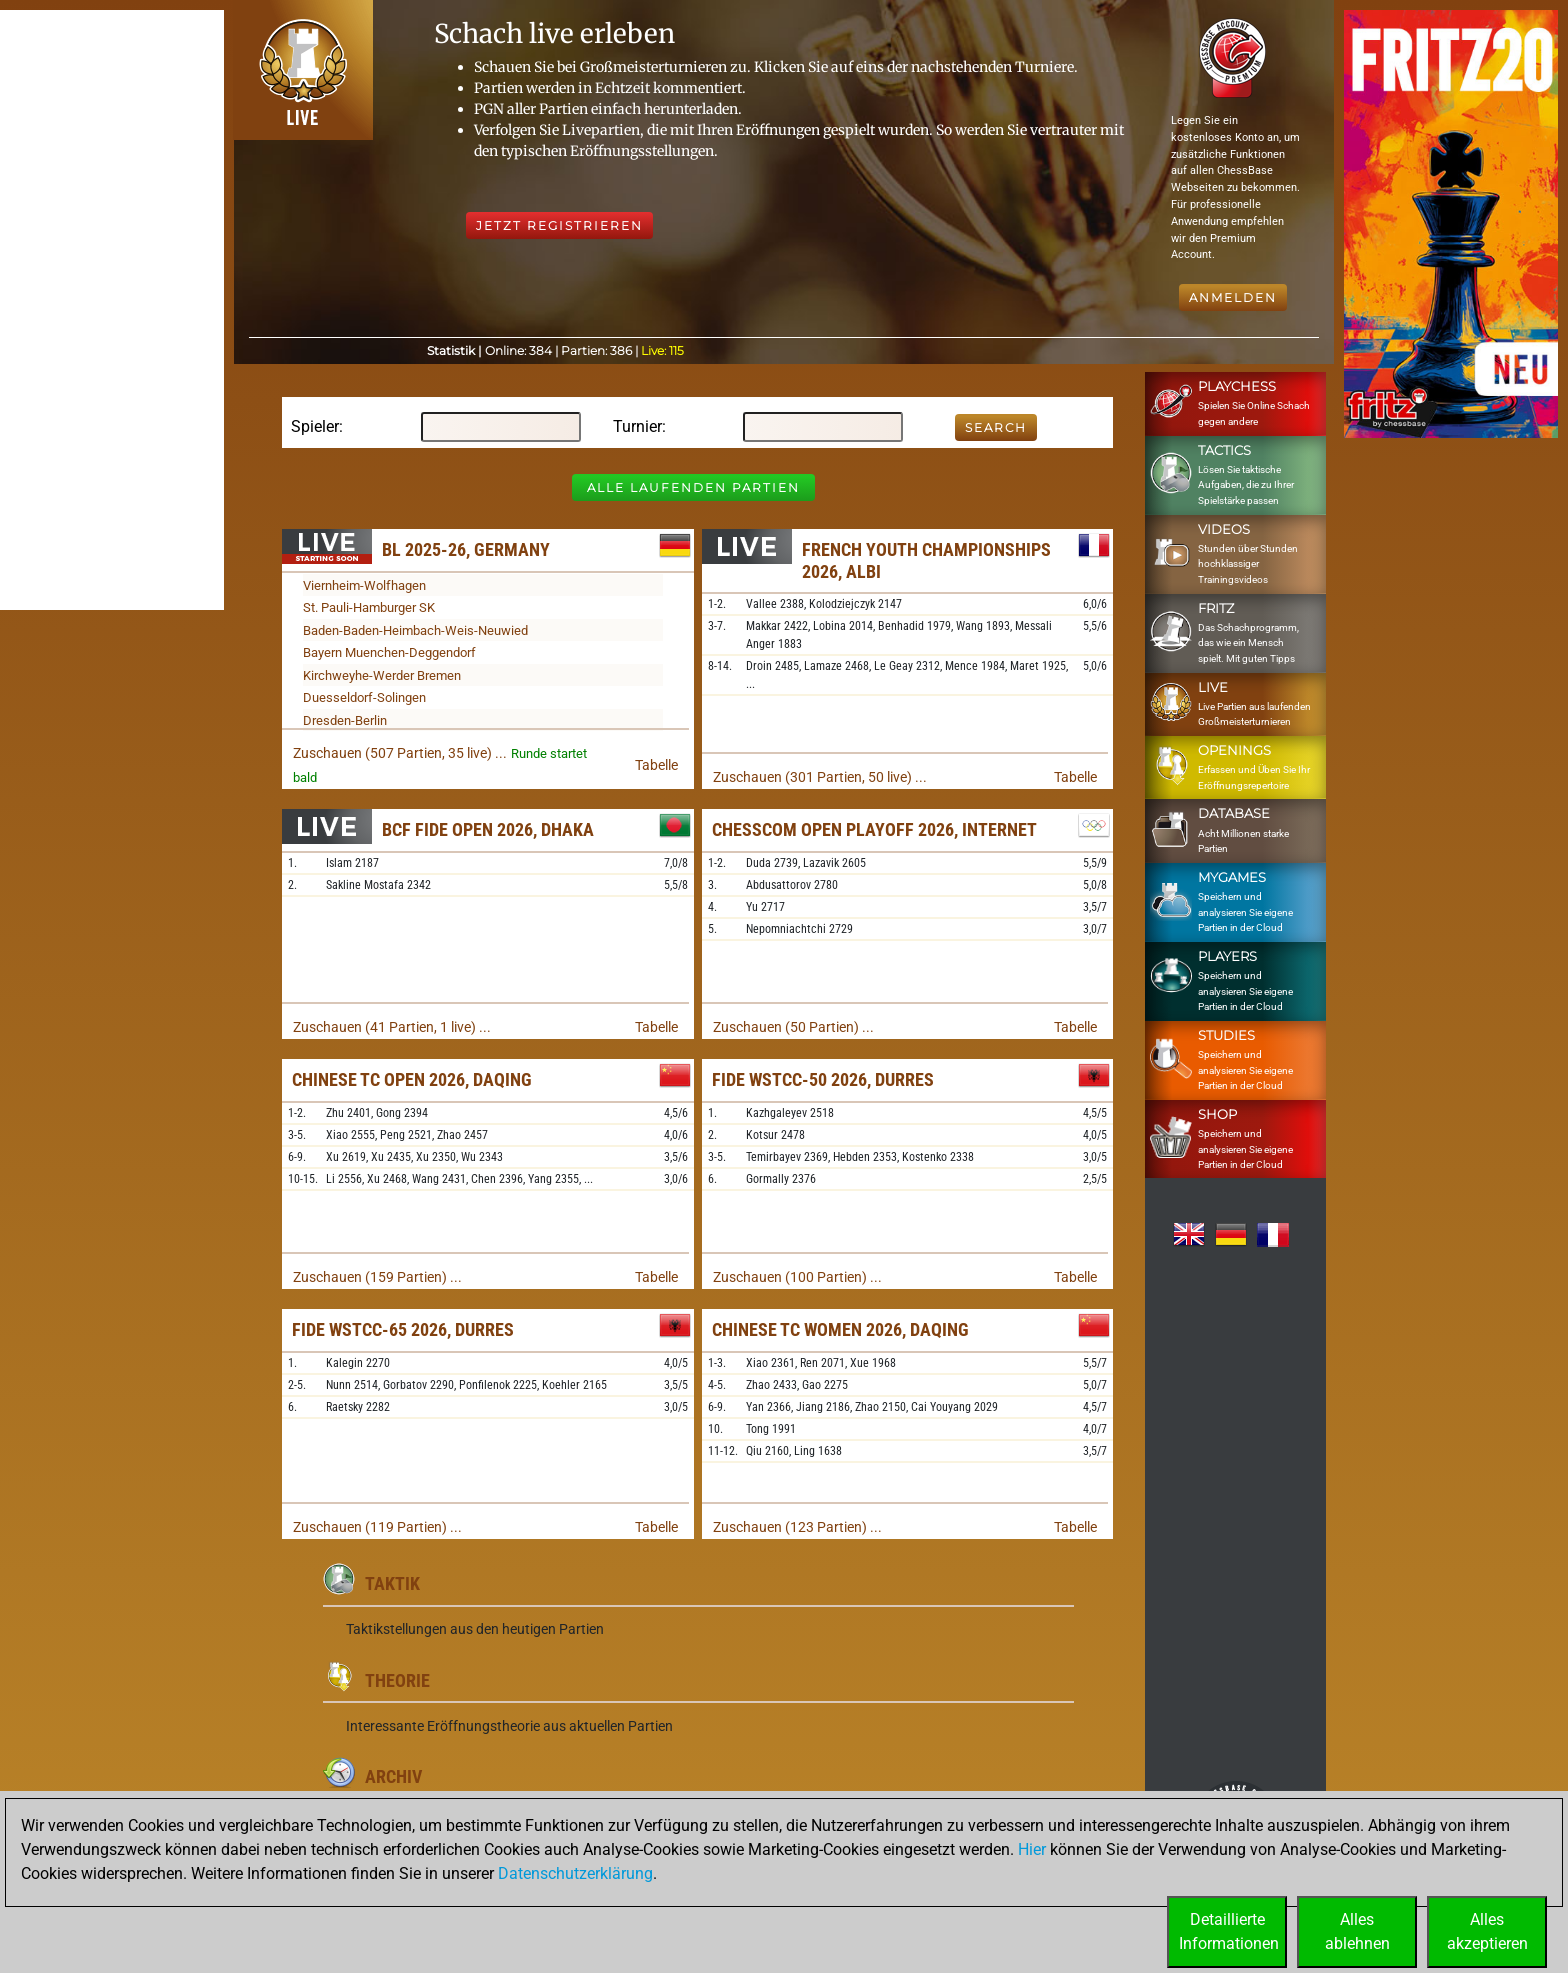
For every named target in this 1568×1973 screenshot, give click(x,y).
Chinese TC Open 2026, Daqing (412, 1079)
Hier (1032, 1849)
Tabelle (656, 765)
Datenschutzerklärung (575, 1873)
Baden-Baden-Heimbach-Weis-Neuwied (415, 630)
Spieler (315, 426)
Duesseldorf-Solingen (364, 697)
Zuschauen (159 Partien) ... (377, 1277)
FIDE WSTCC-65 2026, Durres (403, 1329)
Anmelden (1233, 297)
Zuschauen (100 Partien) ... (797, 1277)
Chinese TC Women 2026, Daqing (840, 1329)
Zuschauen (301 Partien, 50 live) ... (820, 777)
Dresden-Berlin (345, 720)
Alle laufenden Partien (693, 487)
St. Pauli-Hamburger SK (369, 607)
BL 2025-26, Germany (466, 549)
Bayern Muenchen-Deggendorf (389, 652)
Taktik (392, 1583)
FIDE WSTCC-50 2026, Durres (823, 1079)
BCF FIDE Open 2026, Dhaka (488, 829)
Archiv (393, 1776)
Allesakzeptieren (1487, 1931)
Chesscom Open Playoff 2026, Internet (874, 829)
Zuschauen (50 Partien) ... (793, 1027)
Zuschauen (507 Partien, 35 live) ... (400, 753)
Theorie (397, 1680)
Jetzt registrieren (559, 225)
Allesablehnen (1357, 1931)
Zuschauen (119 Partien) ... (377, 1527)
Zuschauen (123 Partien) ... (797, 1527)
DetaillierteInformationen (1229, 1931)
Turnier (637, 426)
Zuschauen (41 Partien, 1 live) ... (392, 1027)
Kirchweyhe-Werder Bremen (382, 675)
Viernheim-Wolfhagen (364, 585)
